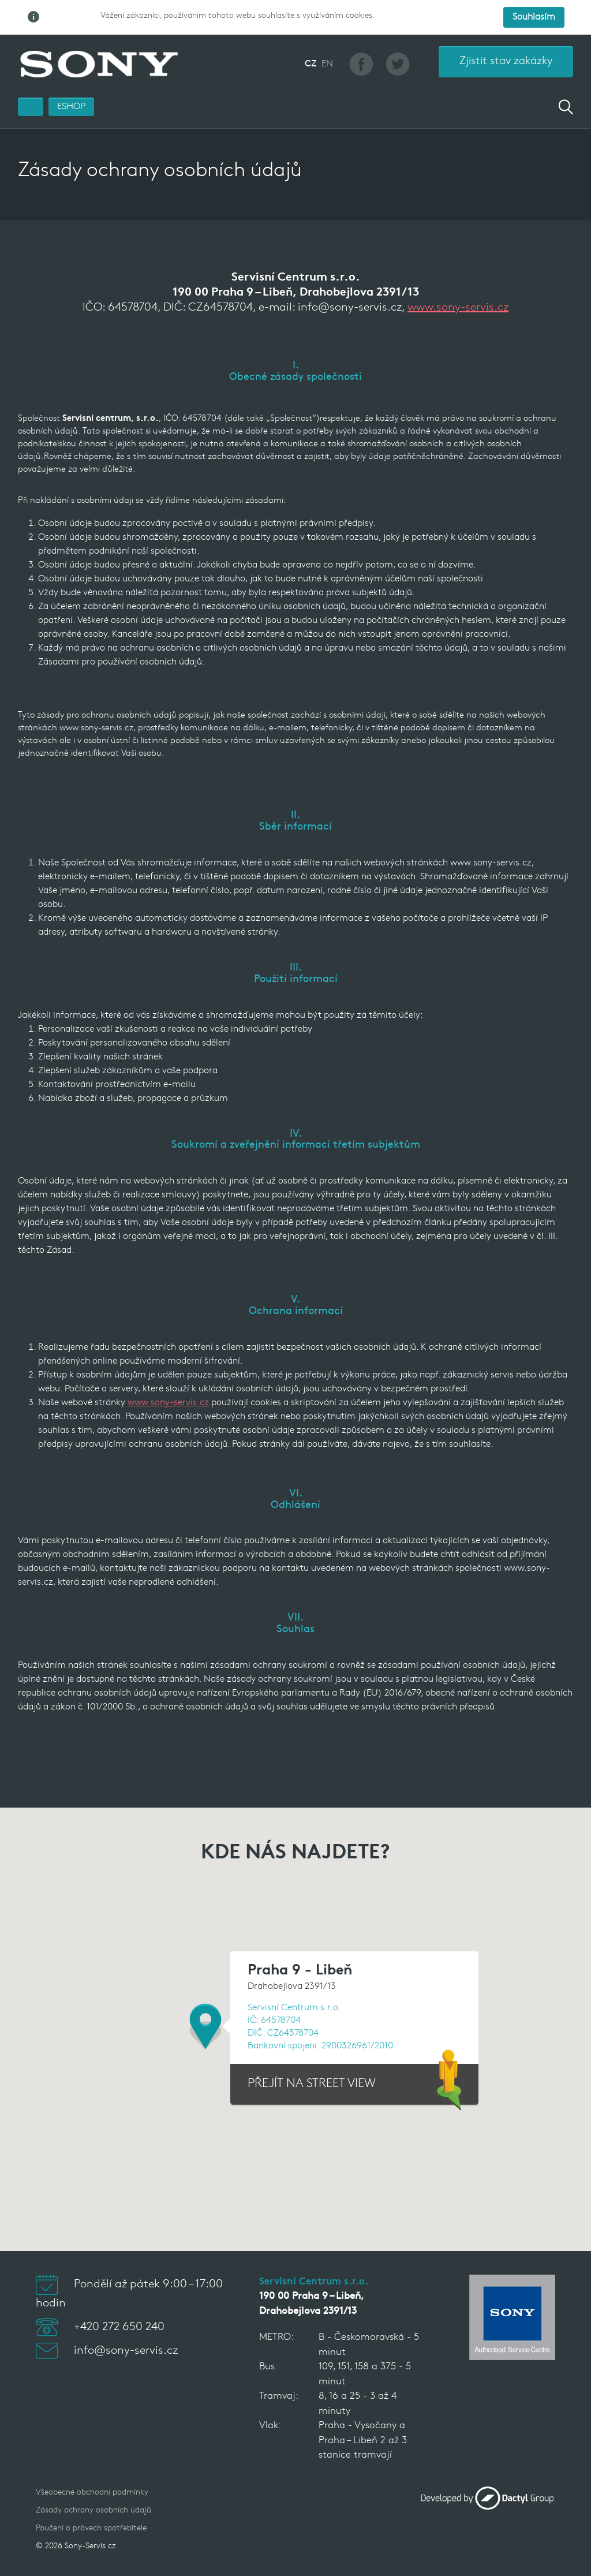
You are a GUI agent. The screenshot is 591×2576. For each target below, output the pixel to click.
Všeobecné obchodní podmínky (92, 2492)
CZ (310, 64)
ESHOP (71, 106)
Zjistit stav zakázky (505, 61)
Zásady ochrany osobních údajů (93, 2510)
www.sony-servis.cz (457, 307)
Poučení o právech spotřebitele (91, 2528)
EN (327, 64)
